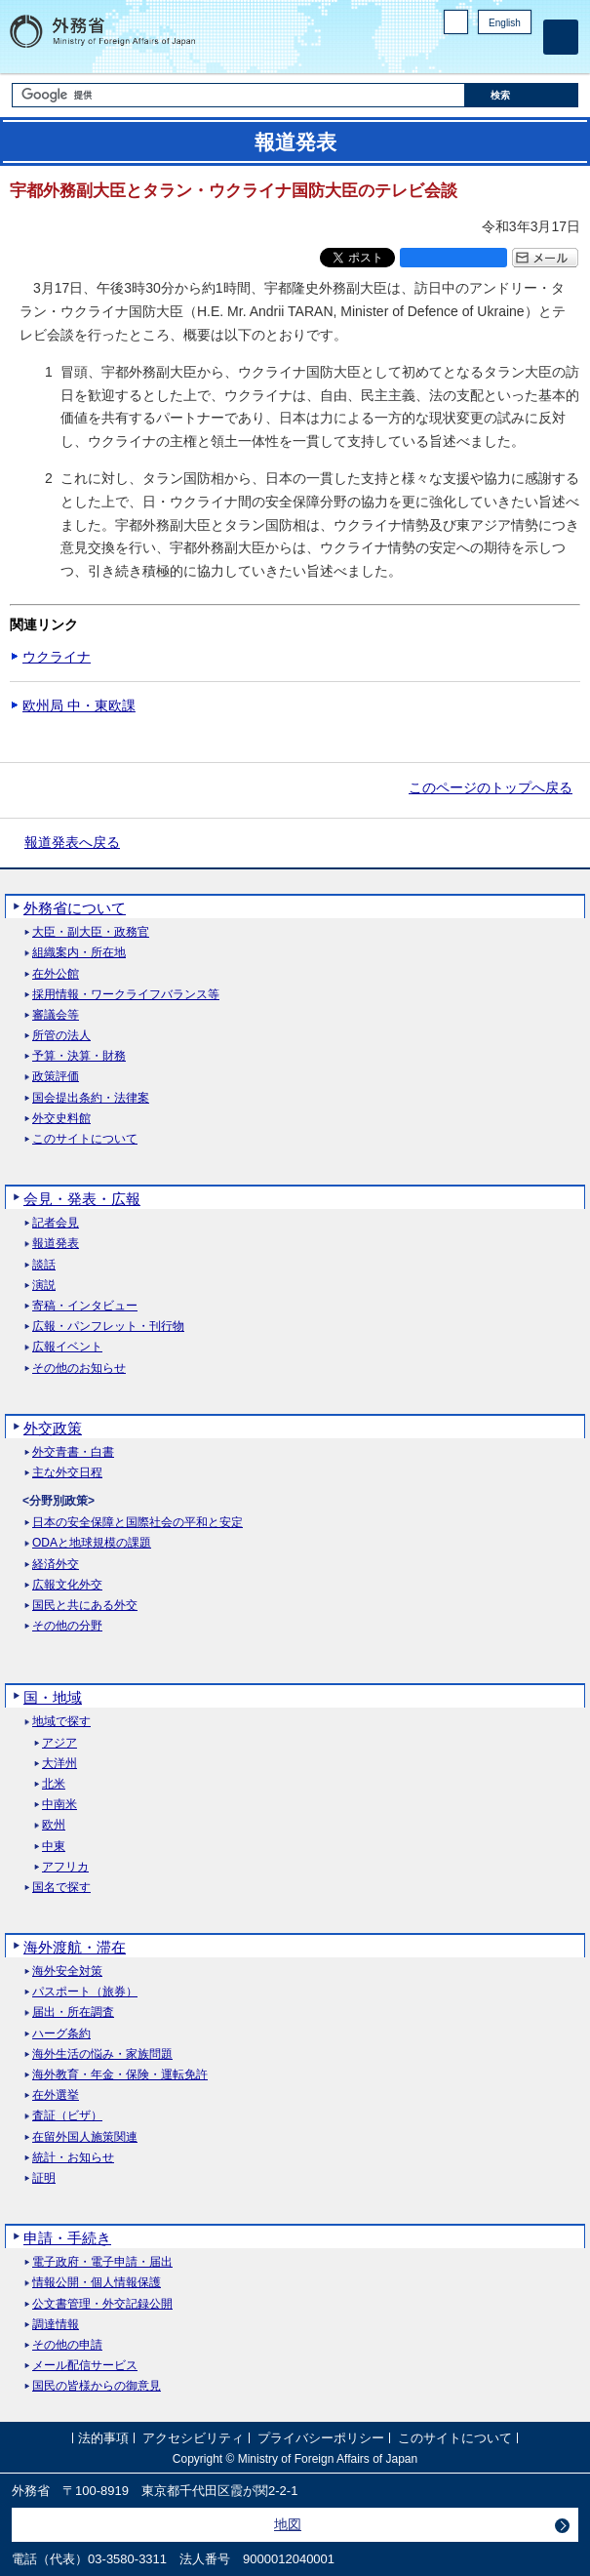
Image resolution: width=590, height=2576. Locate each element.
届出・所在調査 (73, 2012)
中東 (53, 1846)
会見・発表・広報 (81, 1198)
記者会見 (55, 1223)
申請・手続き (67, 2238)
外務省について (74, 908)
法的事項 (103, 2438)
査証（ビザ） (67, 2116)
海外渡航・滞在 (74, 1947)
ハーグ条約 (61, 2034)
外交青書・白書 (73, 1452)
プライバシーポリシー (320, 2438)
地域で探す (61, 1721)
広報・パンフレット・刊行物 (108, 1326)
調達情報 (55, 2324)
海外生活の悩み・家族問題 (102, 2054)
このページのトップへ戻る (490, 787)
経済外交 (55, 1564)
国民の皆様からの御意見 (96, 2386)
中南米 (59, 1804)
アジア (59, 1743)
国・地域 (52, 1697)
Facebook (470, 54)
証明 (44, 2178)
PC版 (456, 22)
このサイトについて (85, 1139)
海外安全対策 (67, 1971)
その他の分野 (67, 1626)
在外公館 (55, 974)
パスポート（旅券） (85, 1992)
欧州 (53, 1825)
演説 (44, 1285)
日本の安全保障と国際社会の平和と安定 (137, 1522)
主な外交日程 (67, 1473)
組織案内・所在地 (79, 952)
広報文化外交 (67, 1585)
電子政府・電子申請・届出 (102, 2262)
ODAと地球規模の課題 (91, 1543)
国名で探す (61, 1887)
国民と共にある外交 (85, 1605)
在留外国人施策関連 (85, 2137)
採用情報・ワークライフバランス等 (125, 994)
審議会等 (55, 1015)
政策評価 (55, 1076)
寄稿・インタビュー (85, 1306)
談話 (44, 1265)
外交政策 (52, 1428)
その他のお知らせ (79, 1368)
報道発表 (55, 1243)
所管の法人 (61, 1035)
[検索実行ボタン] (521, 95)
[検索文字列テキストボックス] (238, 95)
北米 (53, 1784)
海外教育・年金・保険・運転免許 (120, 2075)
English (505, 23)
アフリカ (65, 1867)
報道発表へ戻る (72, 842)
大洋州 (59, 1763)
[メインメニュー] (560, 37)
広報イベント (67, 1347)
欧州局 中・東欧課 (79, 705)
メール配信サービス (85, 2365)
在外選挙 (55, 2095)
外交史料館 (61, 1118)
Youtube (521, 54)
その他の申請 (67, 2345)
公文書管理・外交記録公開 (102, 2304)
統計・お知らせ (73, 2158)
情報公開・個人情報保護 (96, 2282)
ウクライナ (56, 656)
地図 (287, 2524)
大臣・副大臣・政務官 (90, 932)
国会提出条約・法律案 (90, 1098)
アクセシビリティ (193, 2438)
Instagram (495, 54)
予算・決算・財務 (79, 1056)
